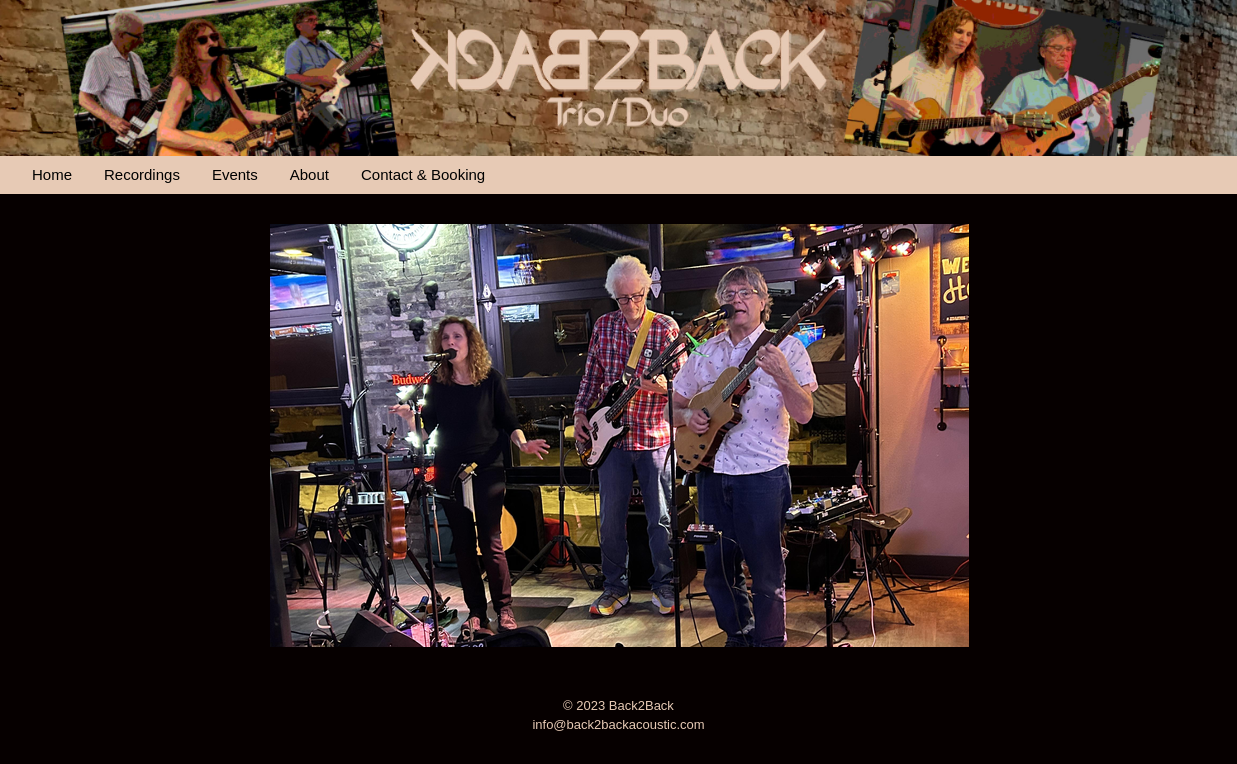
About (309, 174)
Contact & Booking (423, 174)
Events (235, 174)
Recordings (142, 174)
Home (52, 174)
